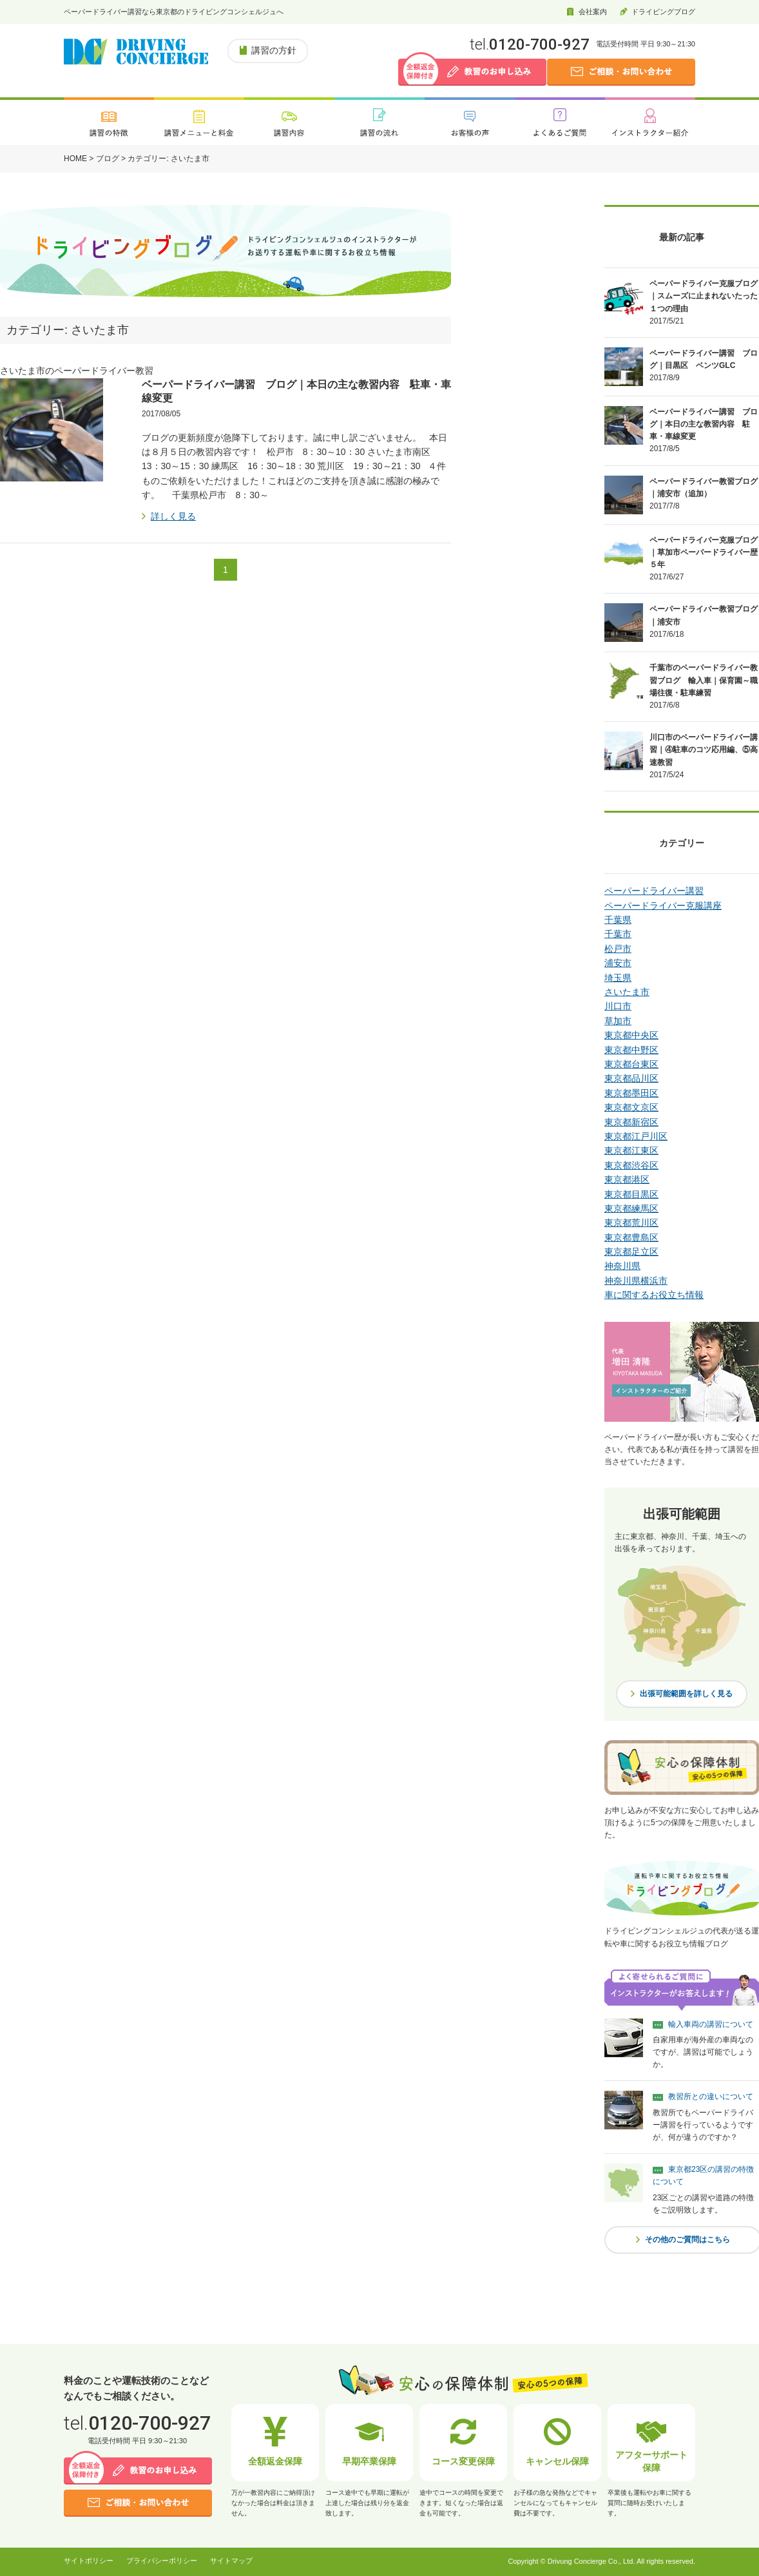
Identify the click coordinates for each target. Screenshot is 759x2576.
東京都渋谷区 (631, 1165)
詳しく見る (173, 516)
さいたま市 (626, 992)
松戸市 (617, 949)
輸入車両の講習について (710, 2024)
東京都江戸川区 (636, 1136)
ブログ (107, 158)
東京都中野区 (631, 1050)
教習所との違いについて (710, 2096)
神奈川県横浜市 (636, 1280)
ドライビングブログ (663, 11)
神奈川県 (622, 1266)
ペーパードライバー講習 (654, 891)
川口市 (617, 1006)
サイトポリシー (88, 2560)
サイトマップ (231, 2560)
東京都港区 (626, 1179)
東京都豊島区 (631, 1237)
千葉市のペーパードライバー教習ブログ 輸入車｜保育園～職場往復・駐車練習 (703, 680)
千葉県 (617, 920)
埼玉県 (617, 978)
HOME (75, 158)
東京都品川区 (631, 1078)
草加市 (617, 1021)
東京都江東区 (631, 1150)
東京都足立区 (631, 1251)
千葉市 (617, 934)
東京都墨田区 (631, 1093)
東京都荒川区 (631, 1222)
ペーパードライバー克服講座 (663, 905)
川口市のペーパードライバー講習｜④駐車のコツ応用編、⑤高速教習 (703, 749)
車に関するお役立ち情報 (654, 1295)
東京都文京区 (631, 1107)
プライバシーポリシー (161, 2560)
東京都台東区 (631, 1064)
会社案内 (593, 11)
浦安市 (617, 963)
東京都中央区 (631, 1035)
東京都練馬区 (631, 1208)
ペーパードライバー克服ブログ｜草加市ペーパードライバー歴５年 (703, 552)
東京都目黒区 (631, 1194)
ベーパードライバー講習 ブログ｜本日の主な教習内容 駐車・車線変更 (703, 424)
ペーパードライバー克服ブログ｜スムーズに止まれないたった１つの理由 (703, 296)
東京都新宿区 (631, 1122)
